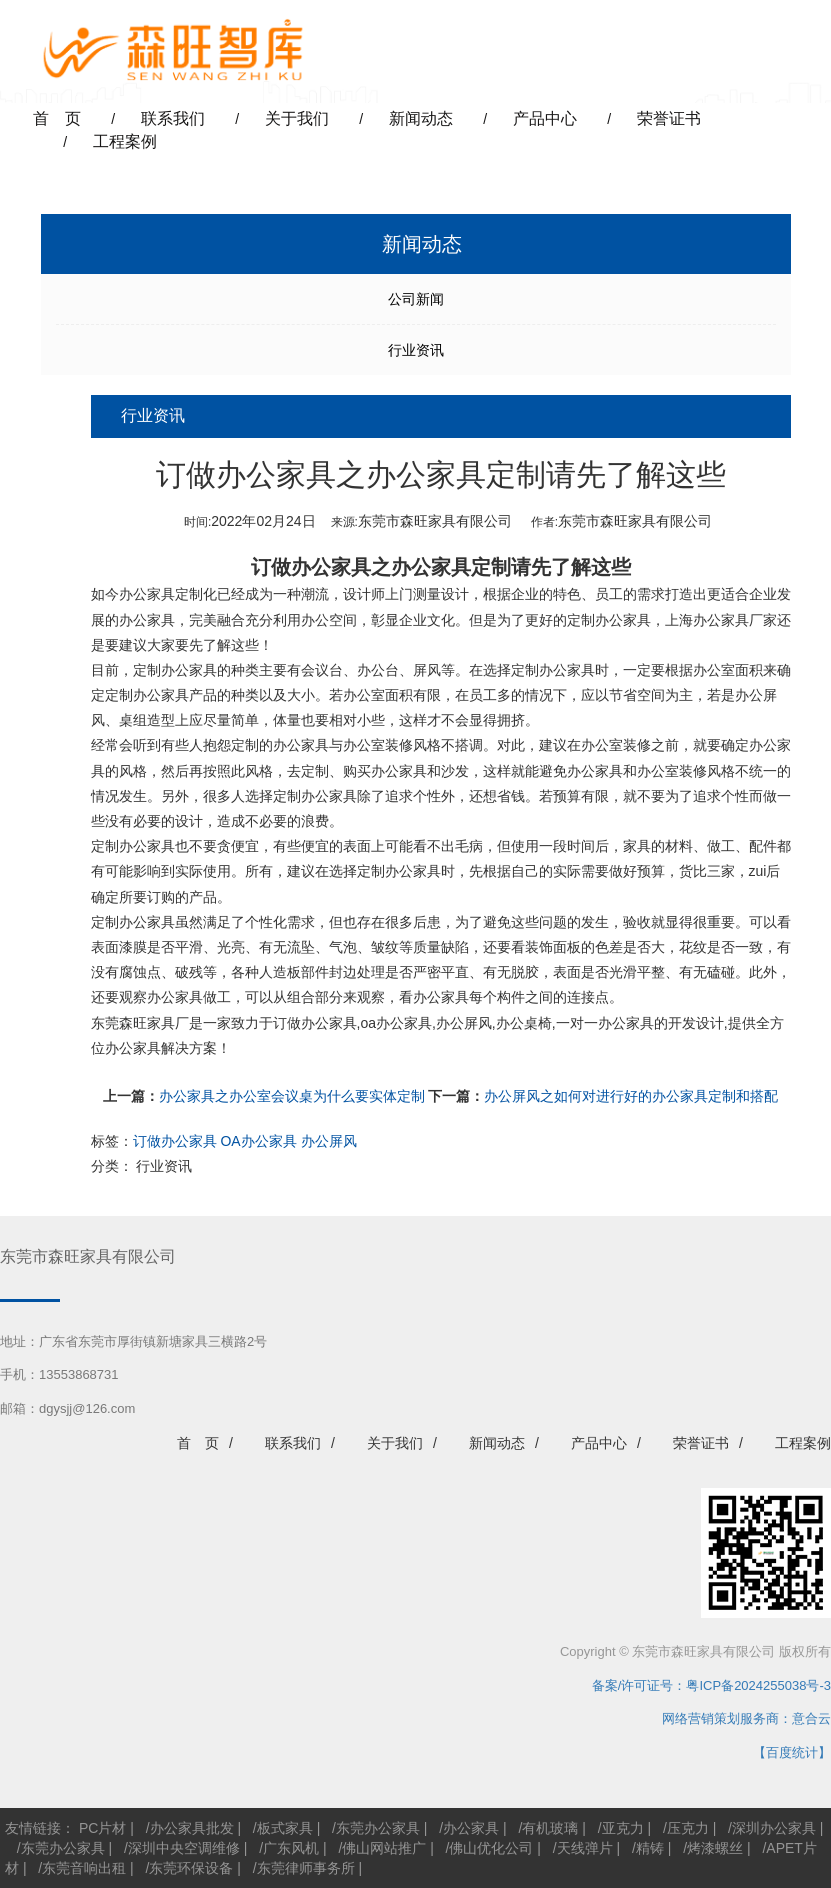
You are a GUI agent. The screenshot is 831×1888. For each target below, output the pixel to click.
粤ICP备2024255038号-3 (758, 1685)
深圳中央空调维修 (184, 1848)
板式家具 (285, 1828)
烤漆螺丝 (715, 1848)
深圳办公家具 (774, 1828)
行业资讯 (416, 350)
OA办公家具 (258, 1141)
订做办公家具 (311, 567)
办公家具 (471, 1828)
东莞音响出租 (84, 1868)
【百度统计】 (792, 1752)
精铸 (650, 1848)
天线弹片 (585, 1848)
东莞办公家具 (378, 1828)
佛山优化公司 (491, 1848)
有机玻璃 (550, 1828)
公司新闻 (416, 299)
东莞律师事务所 (306, 1868)
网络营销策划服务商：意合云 (746, 1718)
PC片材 (102, 1828)
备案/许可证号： (633, 1685)
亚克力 (623, 1828)
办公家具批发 (192, 1828)
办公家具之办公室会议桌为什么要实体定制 (292, 1096)
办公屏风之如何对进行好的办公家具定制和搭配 (631, 1096)
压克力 (688, 1828)
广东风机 (291, 1848)
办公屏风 (329, 1141)
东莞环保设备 (191, 1868)
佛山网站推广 (384, 1848)
